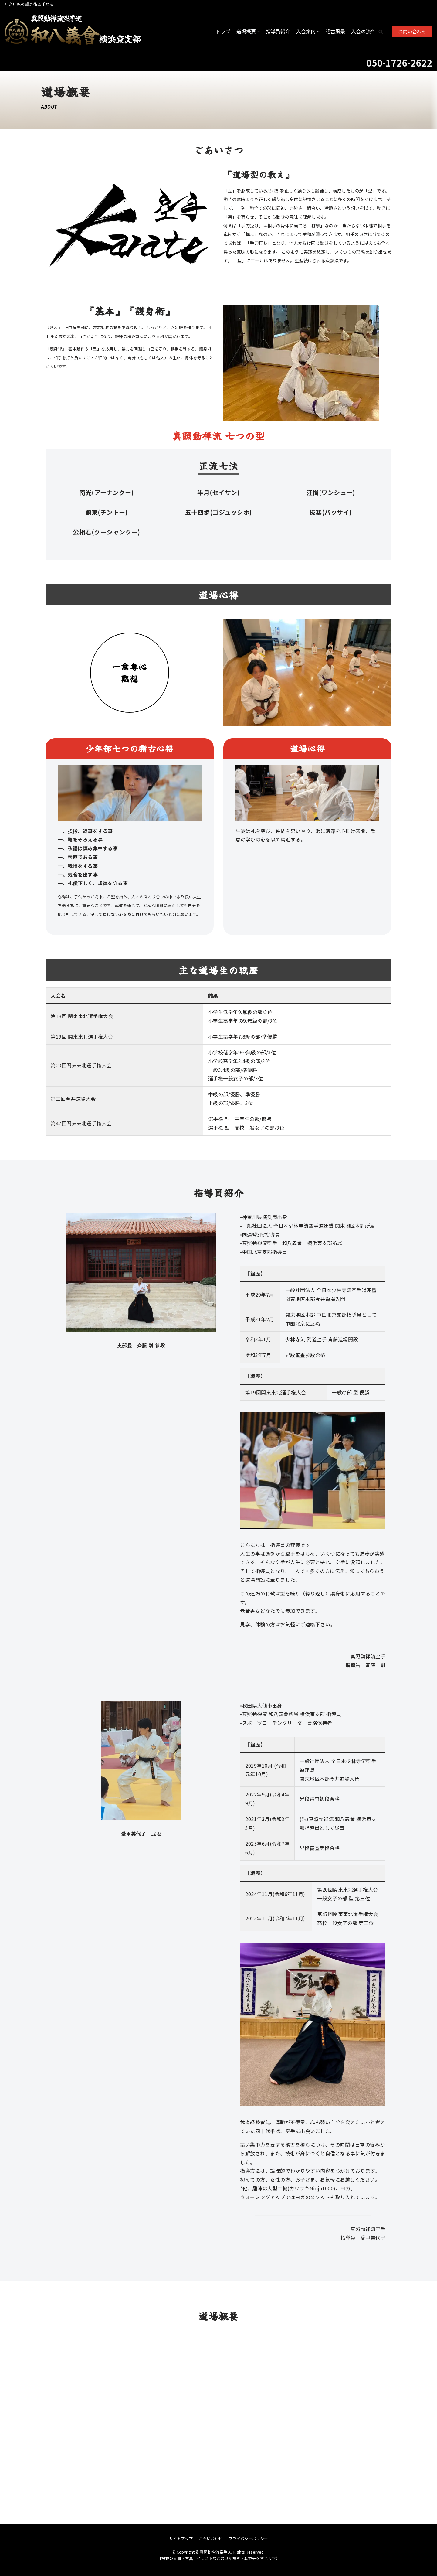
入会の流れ (363, 31)
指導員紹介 (278, 31)
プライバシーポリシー (248, 2538)
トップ (223, 31)
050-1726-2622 (399, 62)
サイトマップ (181, 2538)
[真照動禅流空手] (73, 31)
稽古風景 (335, 31)
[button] (380, 31)
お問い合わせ (412, 31)
